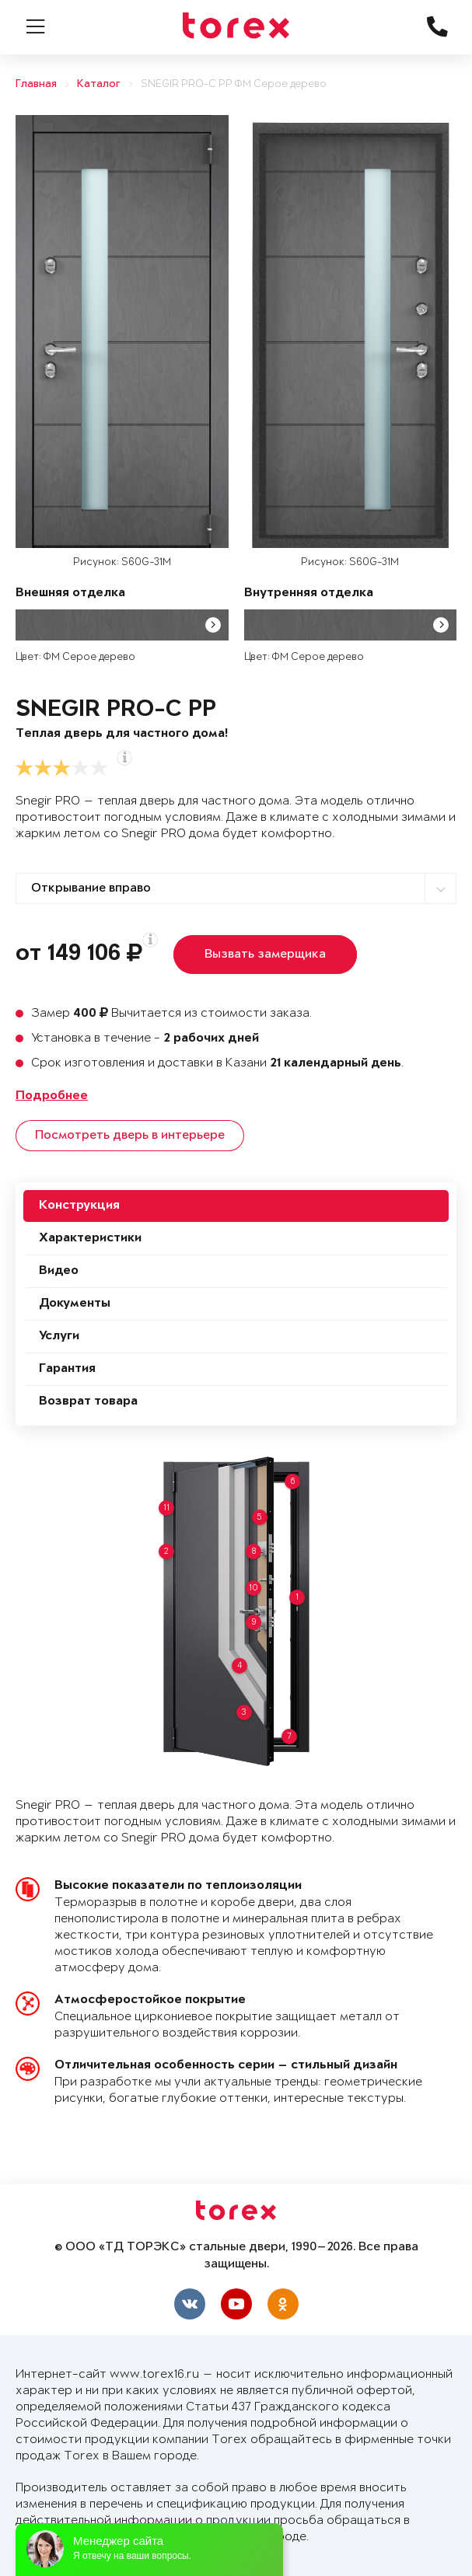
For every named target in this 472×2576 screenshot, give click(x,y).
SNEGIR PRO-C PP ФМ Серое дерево (234, 84)
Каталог (99, 84)
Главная (36, 84)
